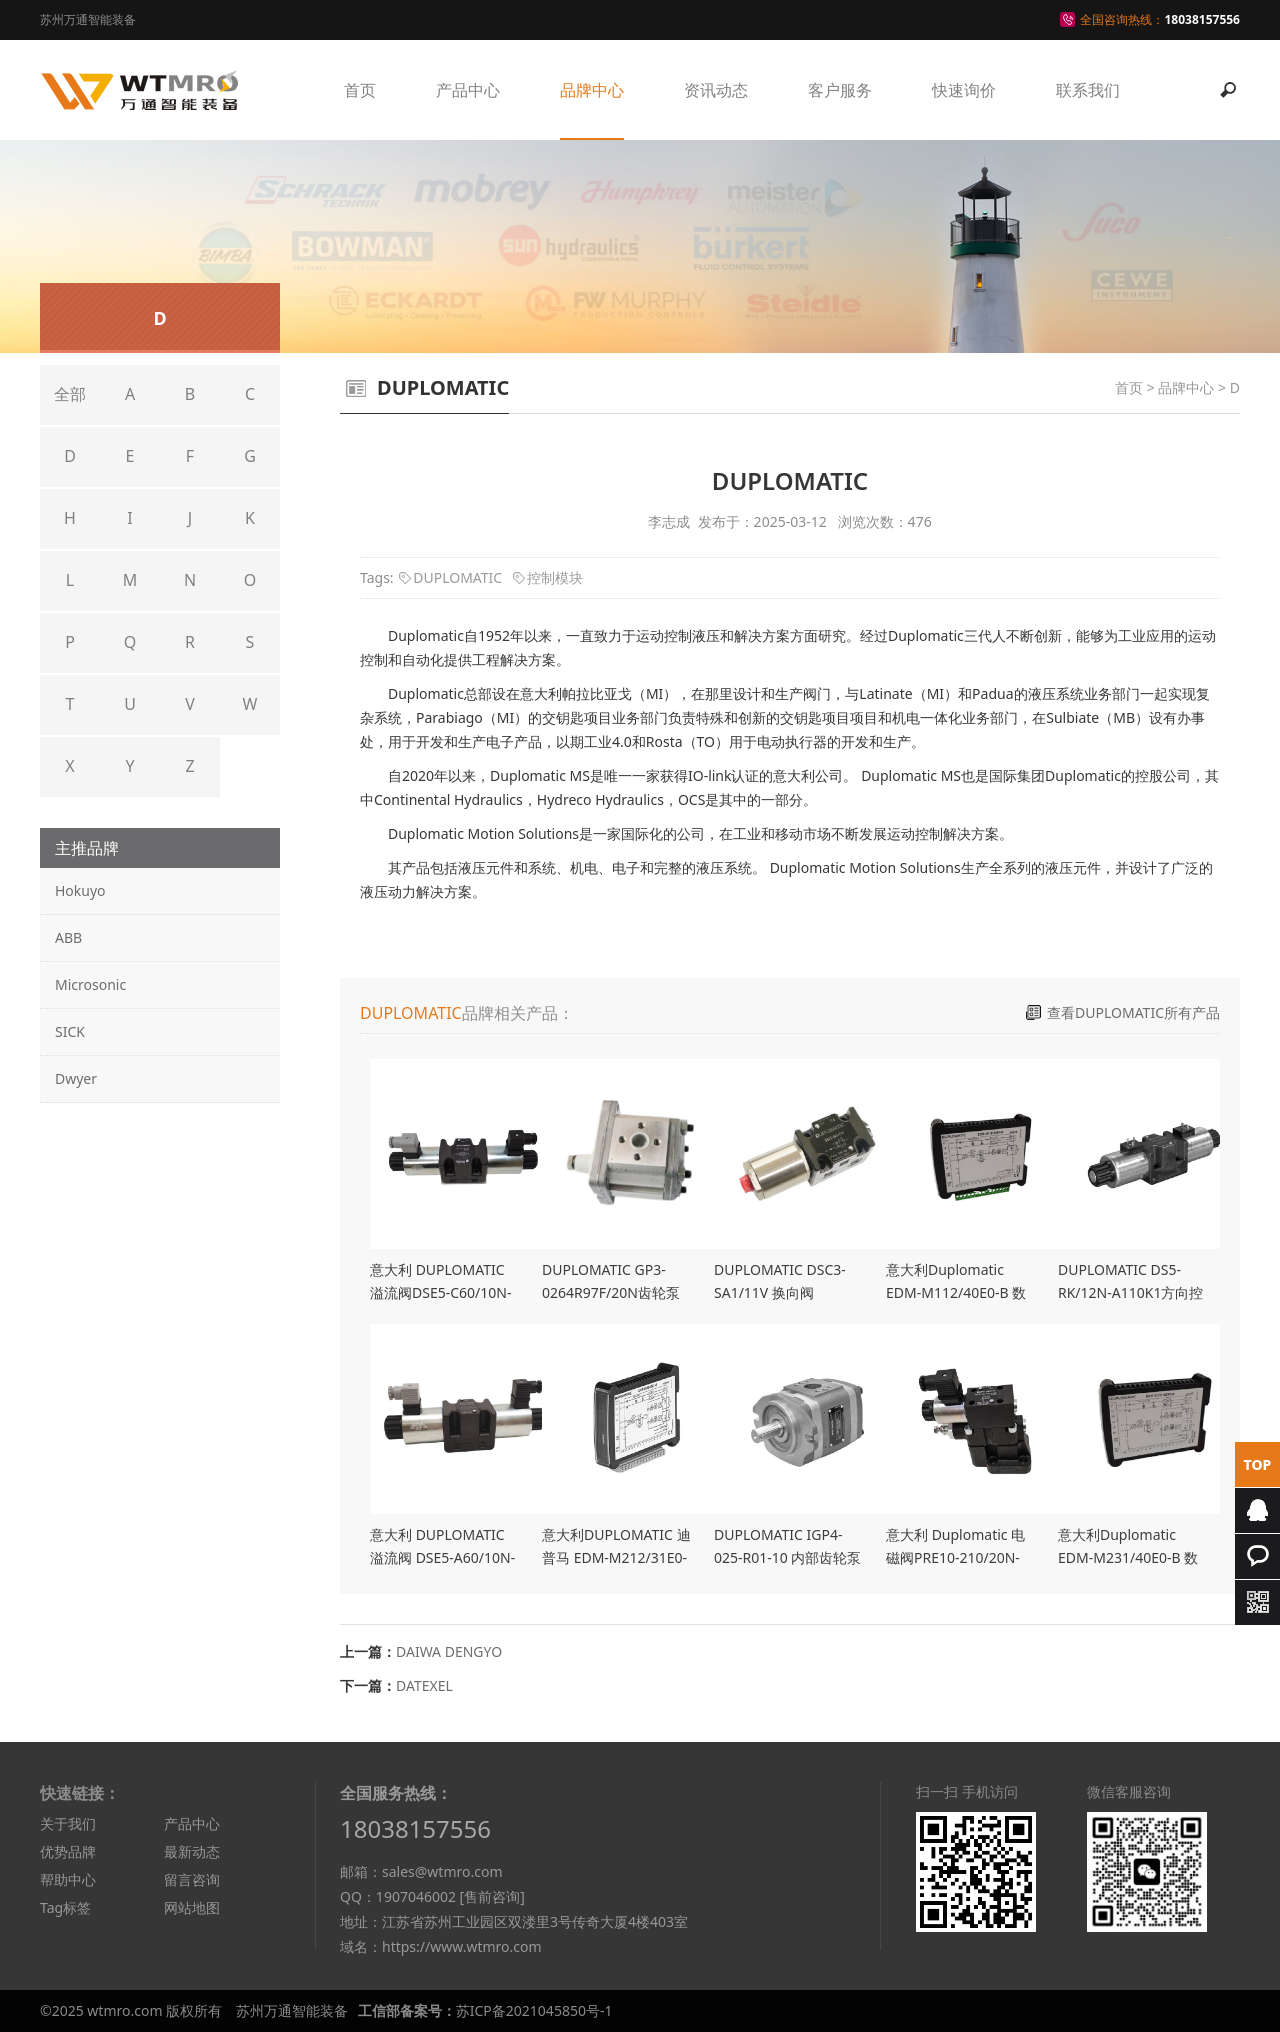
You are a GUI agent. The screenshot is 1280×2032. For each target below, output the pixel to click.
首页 (360, 90)
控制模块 (555, 577)
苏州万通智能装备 (292, 2010)
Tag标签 (65, 1907)
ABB (68, 937)
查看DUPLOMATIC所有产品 (1133, 1012)
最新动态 (192, 1851)
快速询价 (964, 90)
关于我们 (68, 1823)
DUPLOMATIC (457, 577)
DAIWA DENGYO (449, 1651)
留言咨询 (192, 1879)
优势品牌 (68, 1851)
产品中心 (468, 90)
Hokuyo (80, 890)
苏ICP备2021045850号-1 (534, 2010)
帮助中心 (68, 1879)
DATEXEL (424, 1685)
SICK (70, 1031)
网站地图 (192, 1907)
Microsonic (90, 984)
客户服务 (840, 90)
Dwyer (76, 1078)
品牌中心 (592, 90)
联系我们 (1088, 90)
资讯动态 (716, 90)
